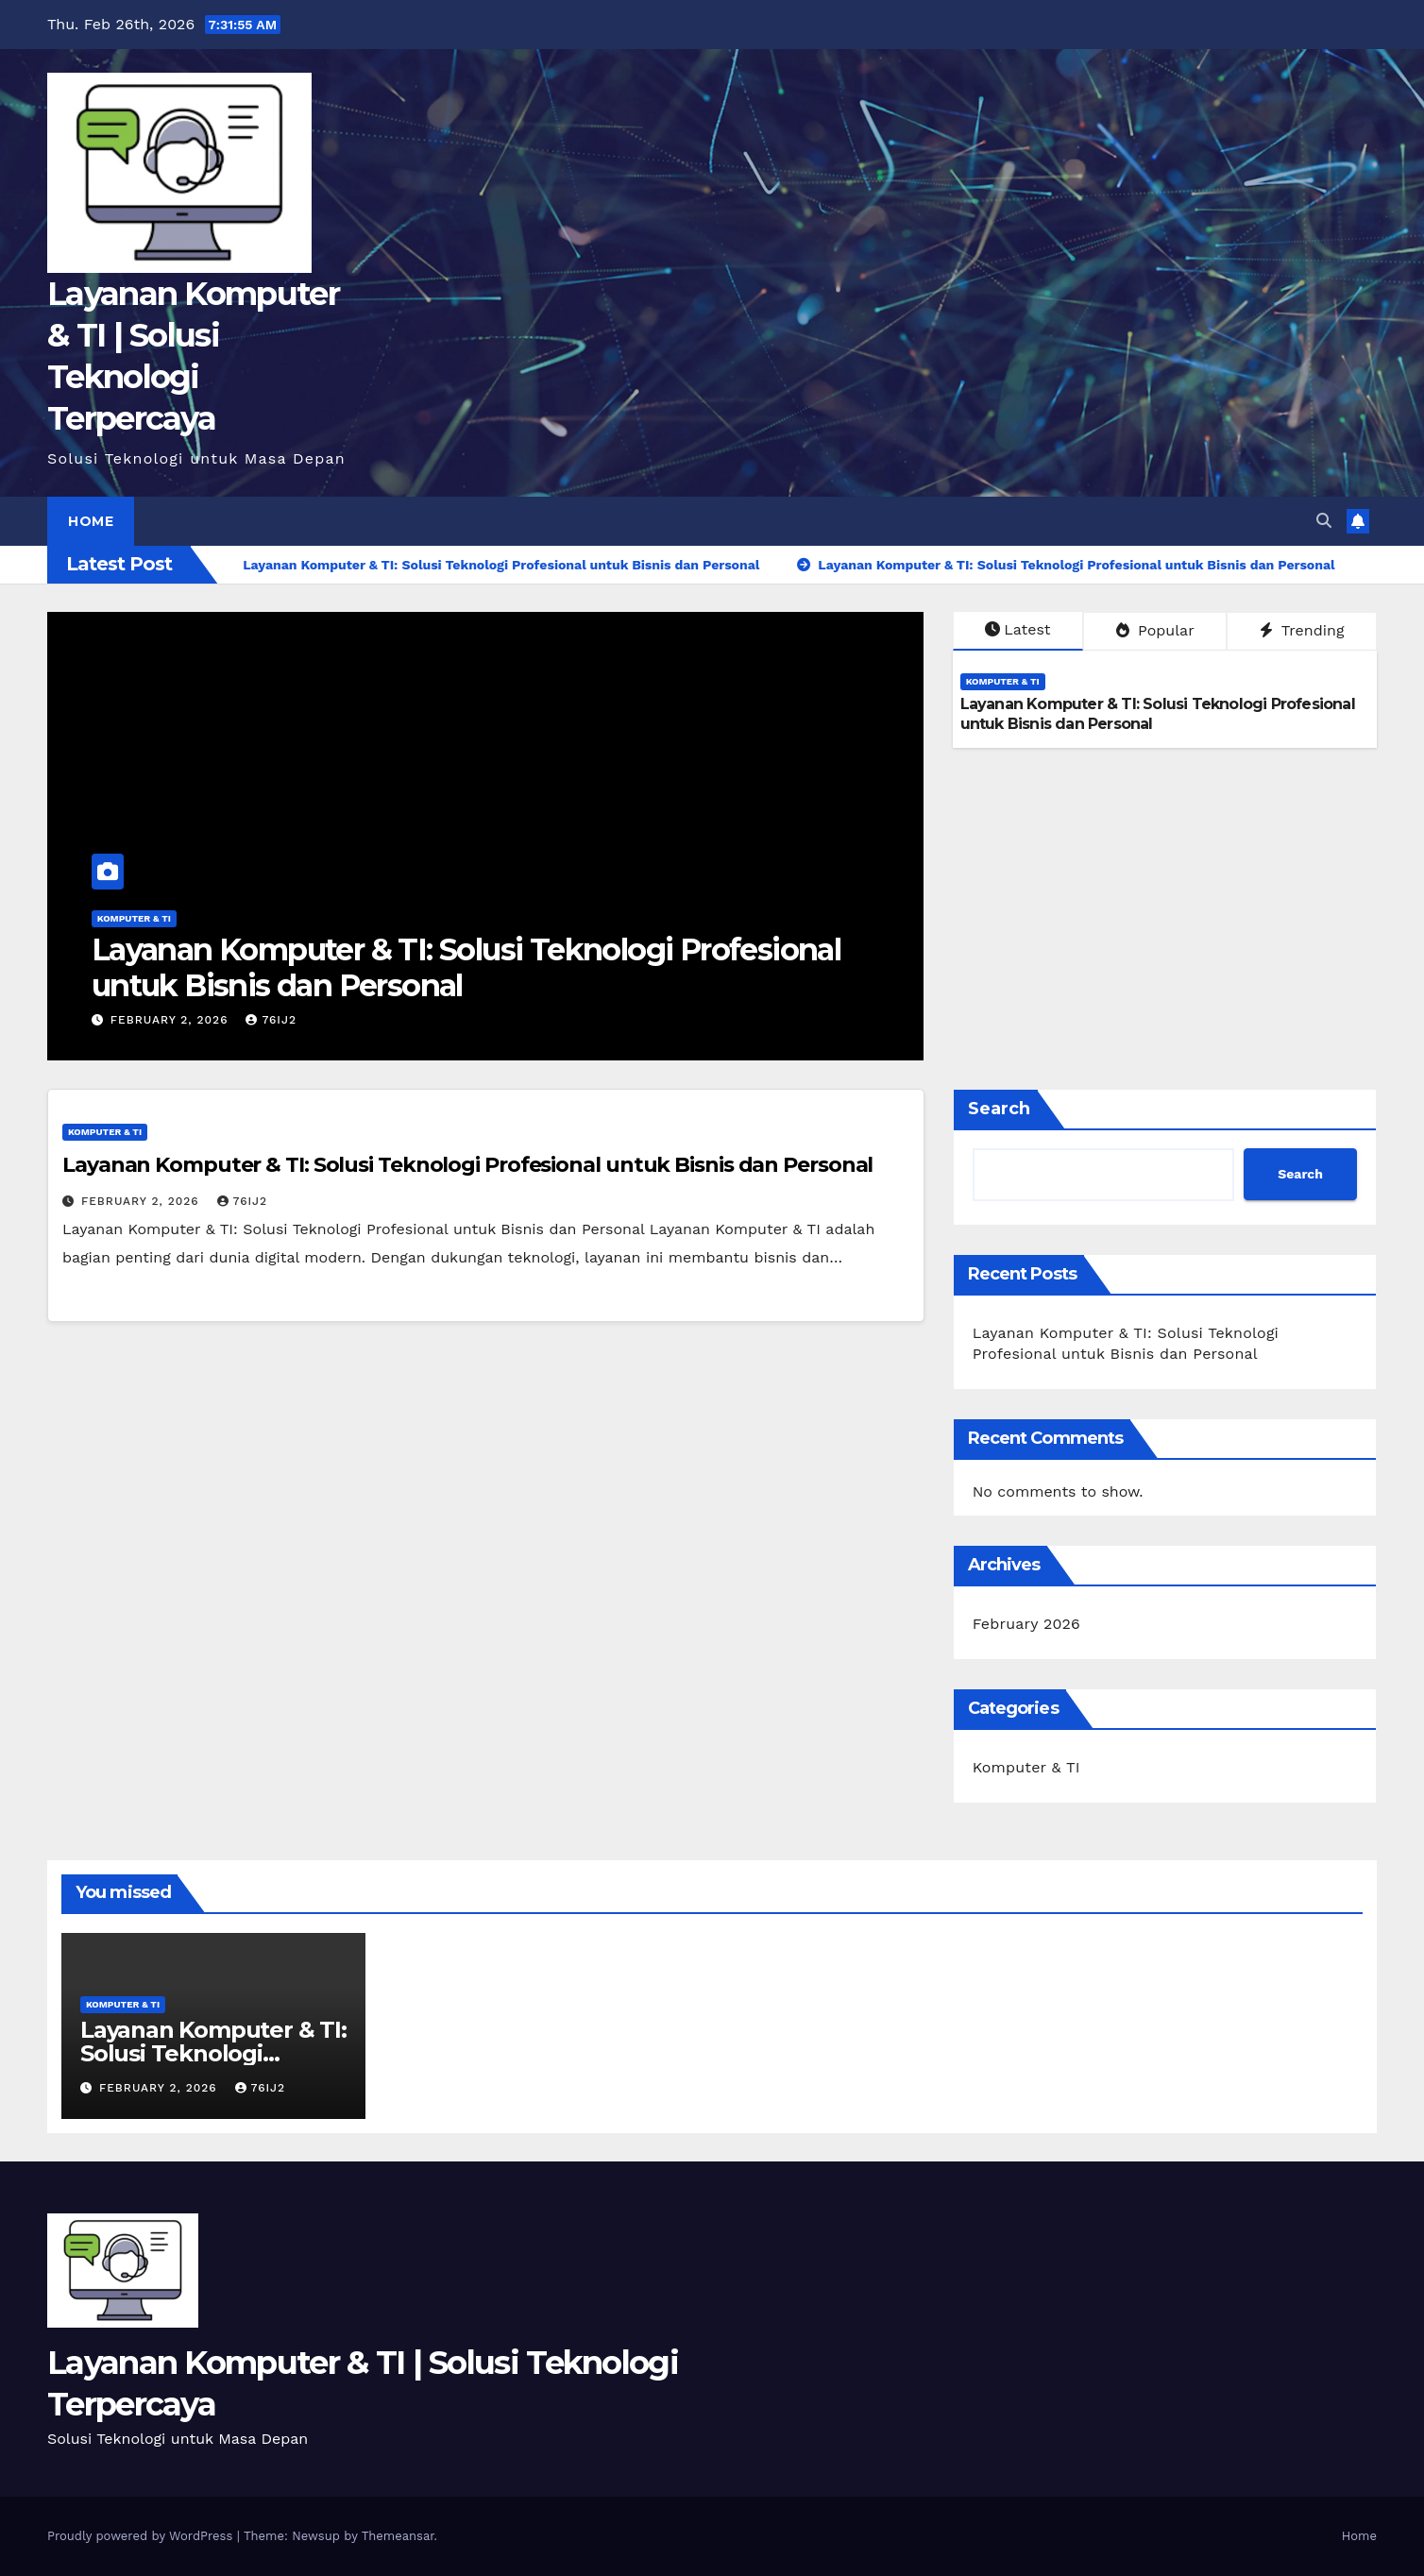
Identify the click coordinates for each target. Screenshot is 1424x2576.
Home (90, 521)
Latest (1017, 629)
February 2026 (1026, 1624)
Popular (1155, 630)
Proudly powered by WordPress (142, 2536)
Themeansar (398, 2536)
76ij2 (271, 1019)
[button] (1323, 521)
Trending (1302, 630)
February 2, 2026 (171, 1019)
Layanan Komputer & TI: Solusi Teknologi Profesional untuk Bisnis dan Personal (466, 967)
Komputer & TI (134, 918)
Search (999, 1108)
